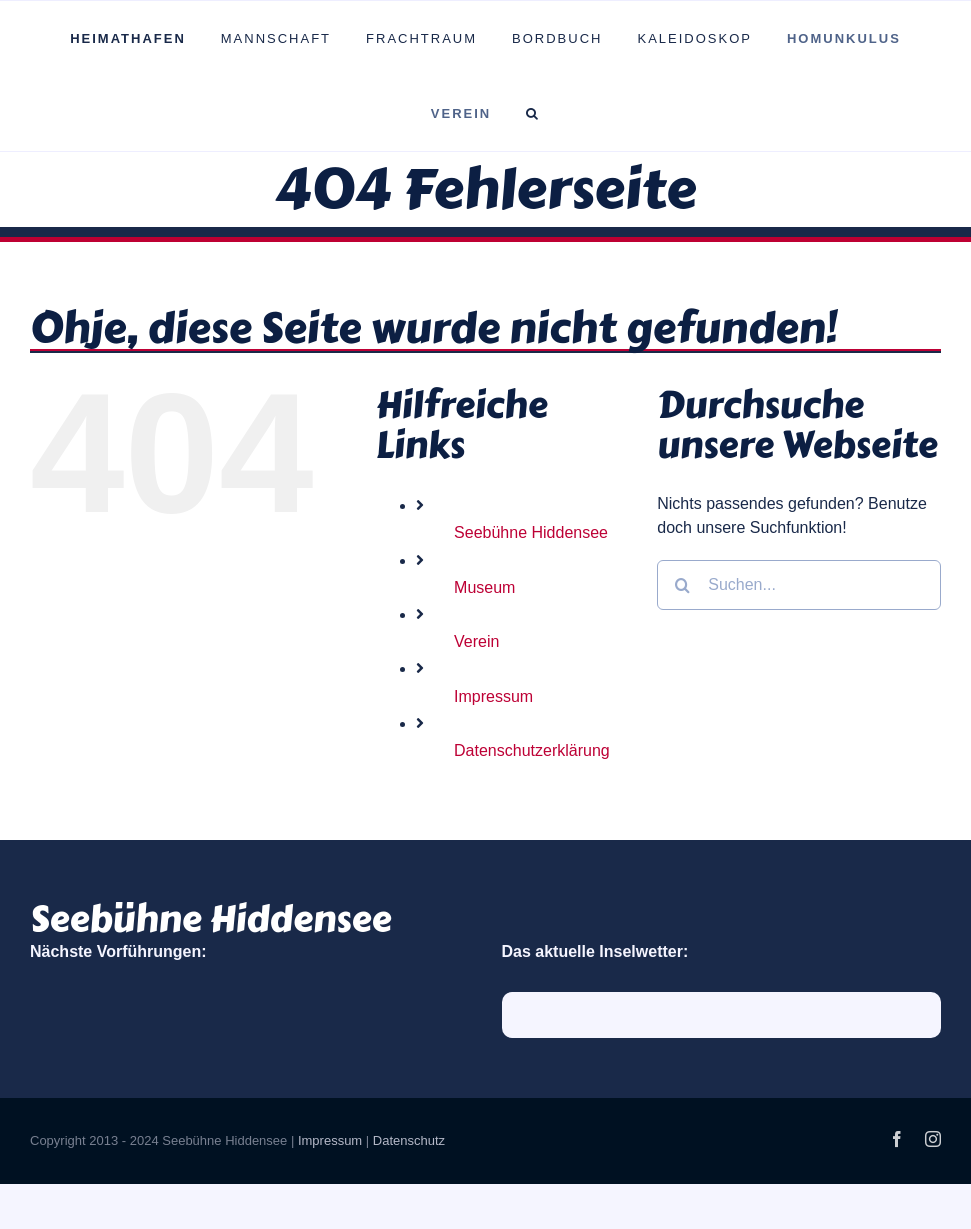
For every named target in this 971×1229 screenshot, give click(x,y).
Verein (476, 641)
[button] (533, 113)
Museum (484, 587)
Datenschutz (409, 1140)
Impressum (493, 696)
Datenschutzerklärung (532, 750)
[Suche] (682, 585)
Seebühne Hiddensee (531, 532)
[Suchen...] (799, 585)
